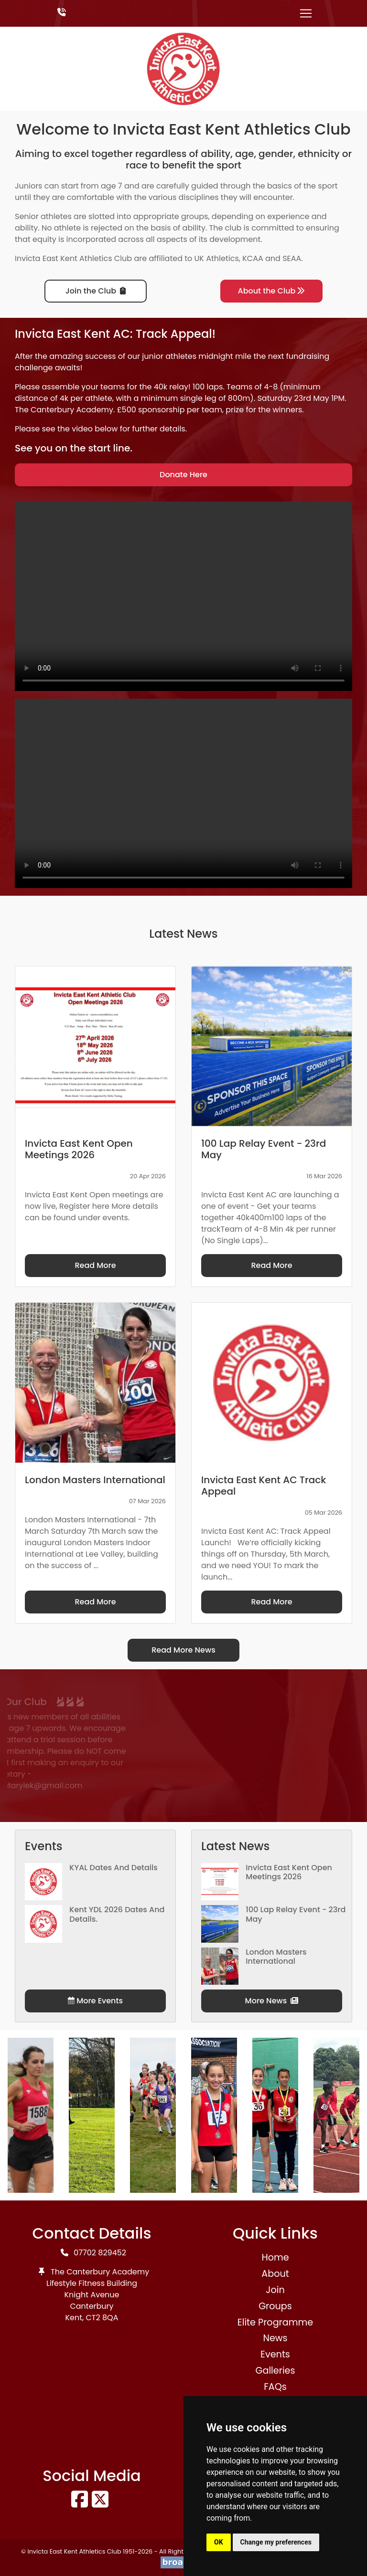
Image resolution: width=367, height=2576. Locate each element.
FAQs (275, 2386)
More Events (95, 2000)
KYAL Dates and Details (113, 1867)
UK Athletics (216, 258)
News (275, 2338)
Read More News (183, 1649)
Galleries (275, 2370)
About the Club (271, 290)
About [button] (275, 2273)
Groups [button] (275, 2306)
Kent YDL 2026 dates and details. (116, 1914)
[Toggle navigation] (305, 13)
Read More (95, 1265)
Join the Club (95, 290)
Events (275, 2354)
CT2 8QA (102, 2317)
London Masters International (276, 1957)
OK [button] (218, 2542)
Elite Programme (275, 2322)
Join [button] (275, 2289)
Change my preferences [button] (276, 2542)
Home (275, 2257)
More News (272, 2000)
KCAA (252, 258)
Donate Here (183, 474)
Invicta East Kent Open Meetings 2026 (289, 1872)
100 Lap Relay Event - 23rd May (295, 1914)
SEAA (291, 258)
